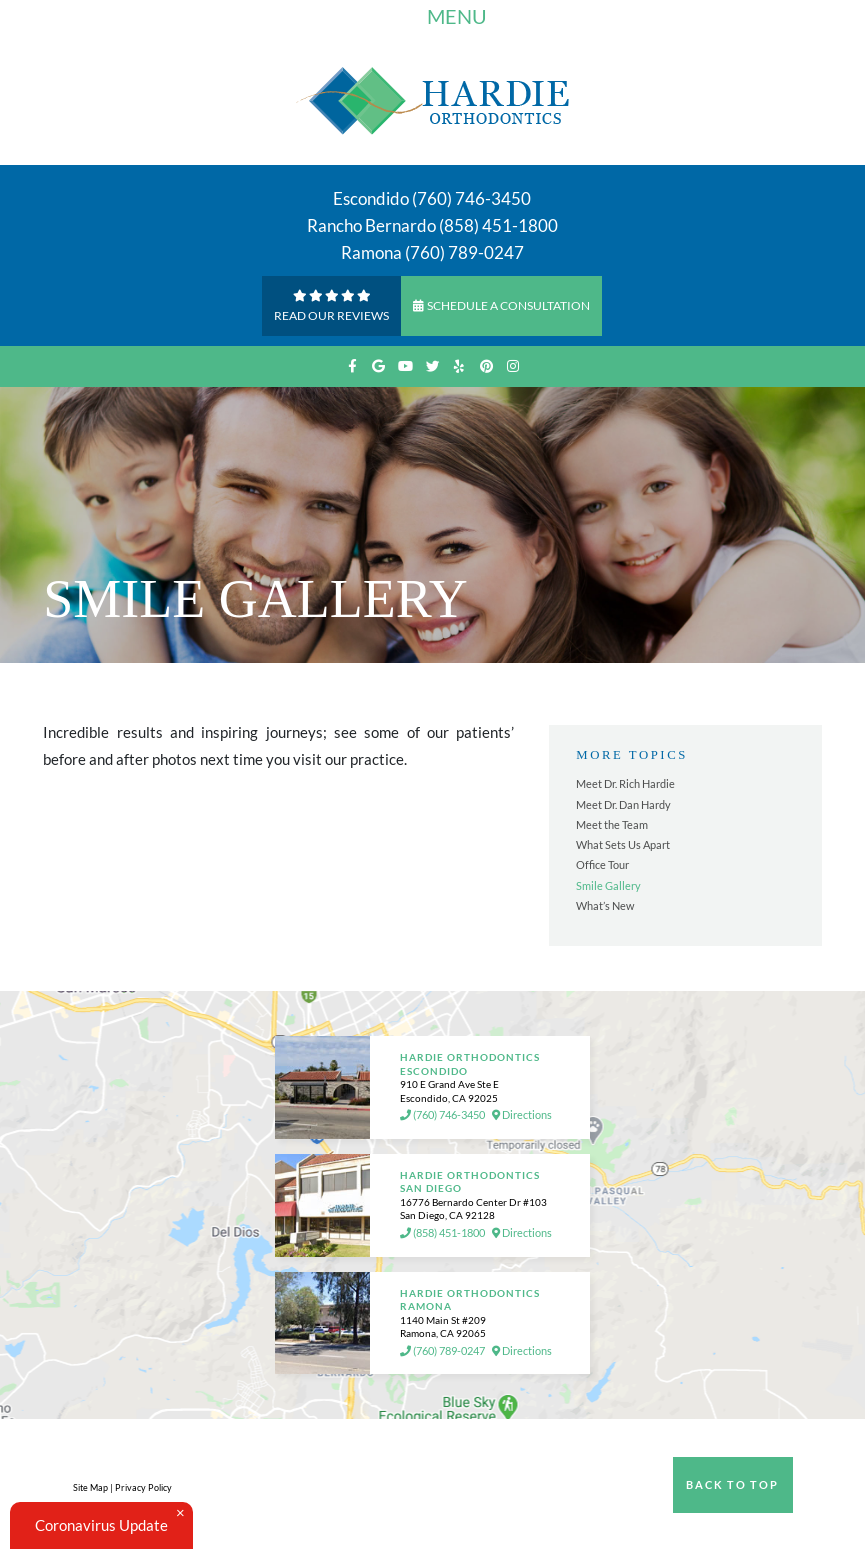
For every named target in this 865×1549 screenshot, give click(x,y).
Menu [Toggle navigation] (440, 19)
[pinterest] (486, 366)
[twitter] (432, 366)
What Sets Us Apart (623, 844)
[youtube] (405, 366)
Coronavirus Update (101, 1525)
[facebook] (351, 366)
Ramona (371, 252)
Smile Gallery (608, 885)
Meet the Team (612, 824)
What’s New (605, 905)
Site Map (90, 1487)
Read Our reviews (331, 304)
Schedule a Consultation (501, 305)
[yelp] (459, 366)
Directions (522, 1115)
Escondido (371, 198)
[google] (378, 366)
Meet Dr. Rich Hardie (625, 783)
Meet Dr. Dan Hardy (623, 804)
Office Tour (602, 864)
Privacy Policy (143, 1487)
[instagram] (513, 366)
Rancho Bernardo (371, 225)
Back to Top (732, 1484)
